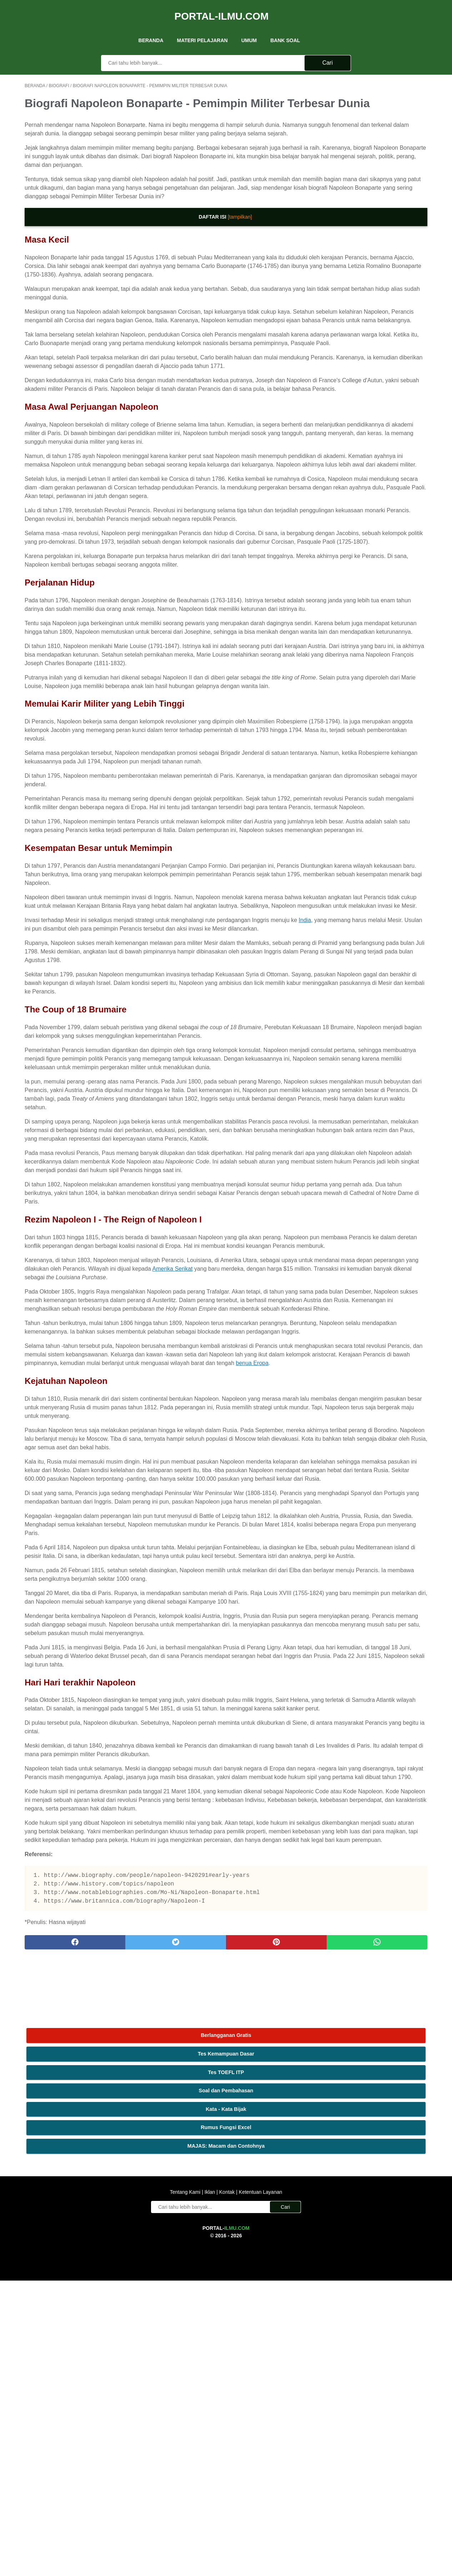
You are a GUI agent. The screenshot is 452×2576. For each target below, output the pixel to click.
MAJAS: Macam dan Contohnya (374, 195)
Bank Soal (285, 28)
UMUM (249, 28)
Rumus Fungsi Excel (373, 176)
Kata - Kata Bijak (373, 158)
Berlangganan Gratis (373, 84)
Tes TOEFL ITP (374, 121)
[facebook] (58, 2407)
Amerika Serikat (45, 1570)
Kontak (227, 2487)
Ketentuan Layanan (259, 2487)
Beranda (151, 28)
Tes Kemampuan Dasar (374, 103)
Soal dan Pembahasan (374, 140)
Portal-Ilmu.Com (222, 8)
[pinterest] (193, 2407)
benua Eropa (252, 1699)
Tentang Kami (186, 2487)
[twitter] (126, 2407)
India (38, 1144)
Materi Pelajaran (202, 28)
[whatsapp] (261, 2407)
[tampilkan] (173, 252)
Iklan (209, 2487)
